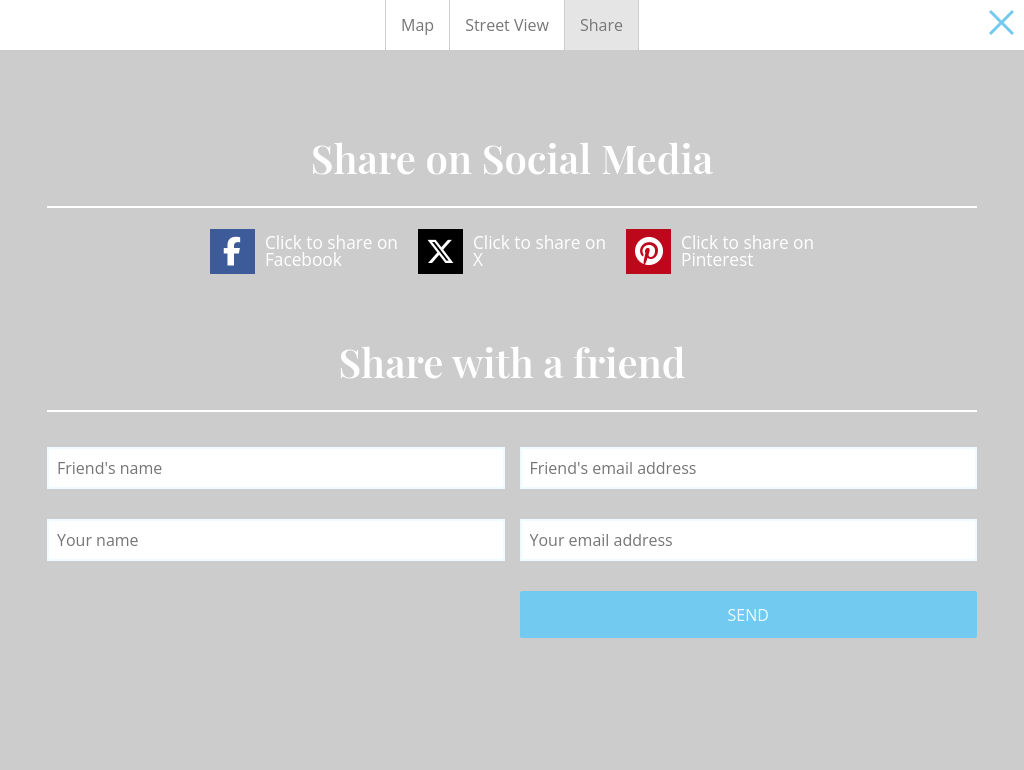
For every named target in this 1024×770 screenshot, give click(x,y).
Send (748, 615)
